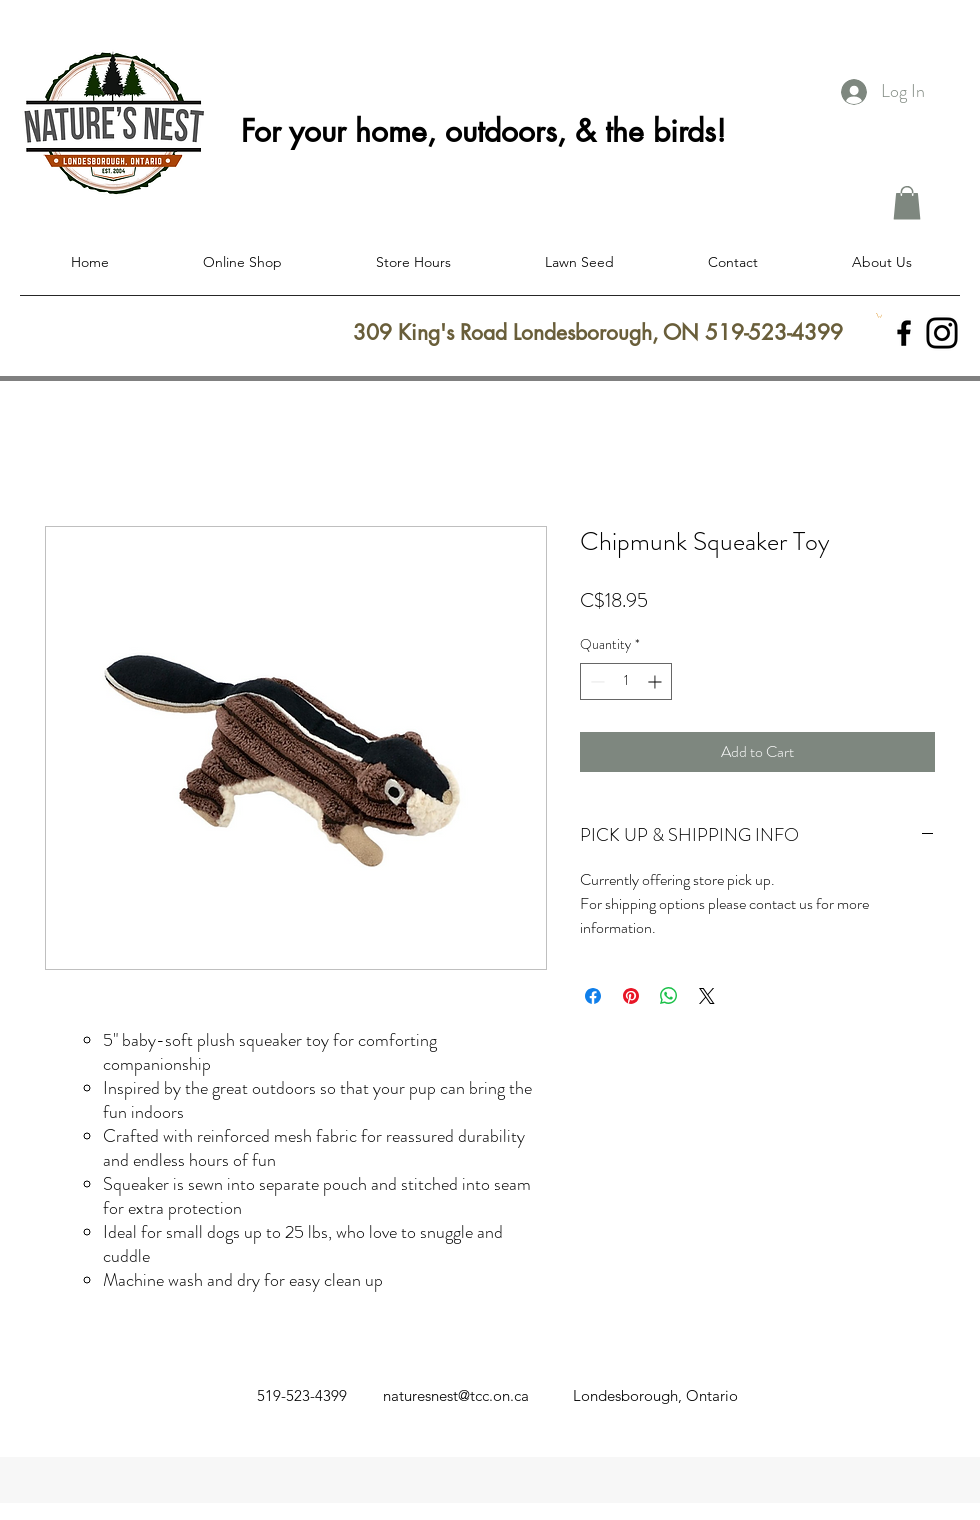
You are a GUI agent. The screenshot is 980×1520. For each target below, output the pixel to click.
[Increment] (656, 681)
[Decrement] (595, 681)
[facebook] (904, 333)
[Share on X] (707, 996)
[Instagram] (942, 333)
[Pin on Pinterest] (631, 996)
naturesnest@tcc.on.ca (456, 1395)
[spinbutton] (626, 681)
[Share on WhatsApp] (669, 996)
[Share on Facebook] (593, 996)
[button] (907, 202)
